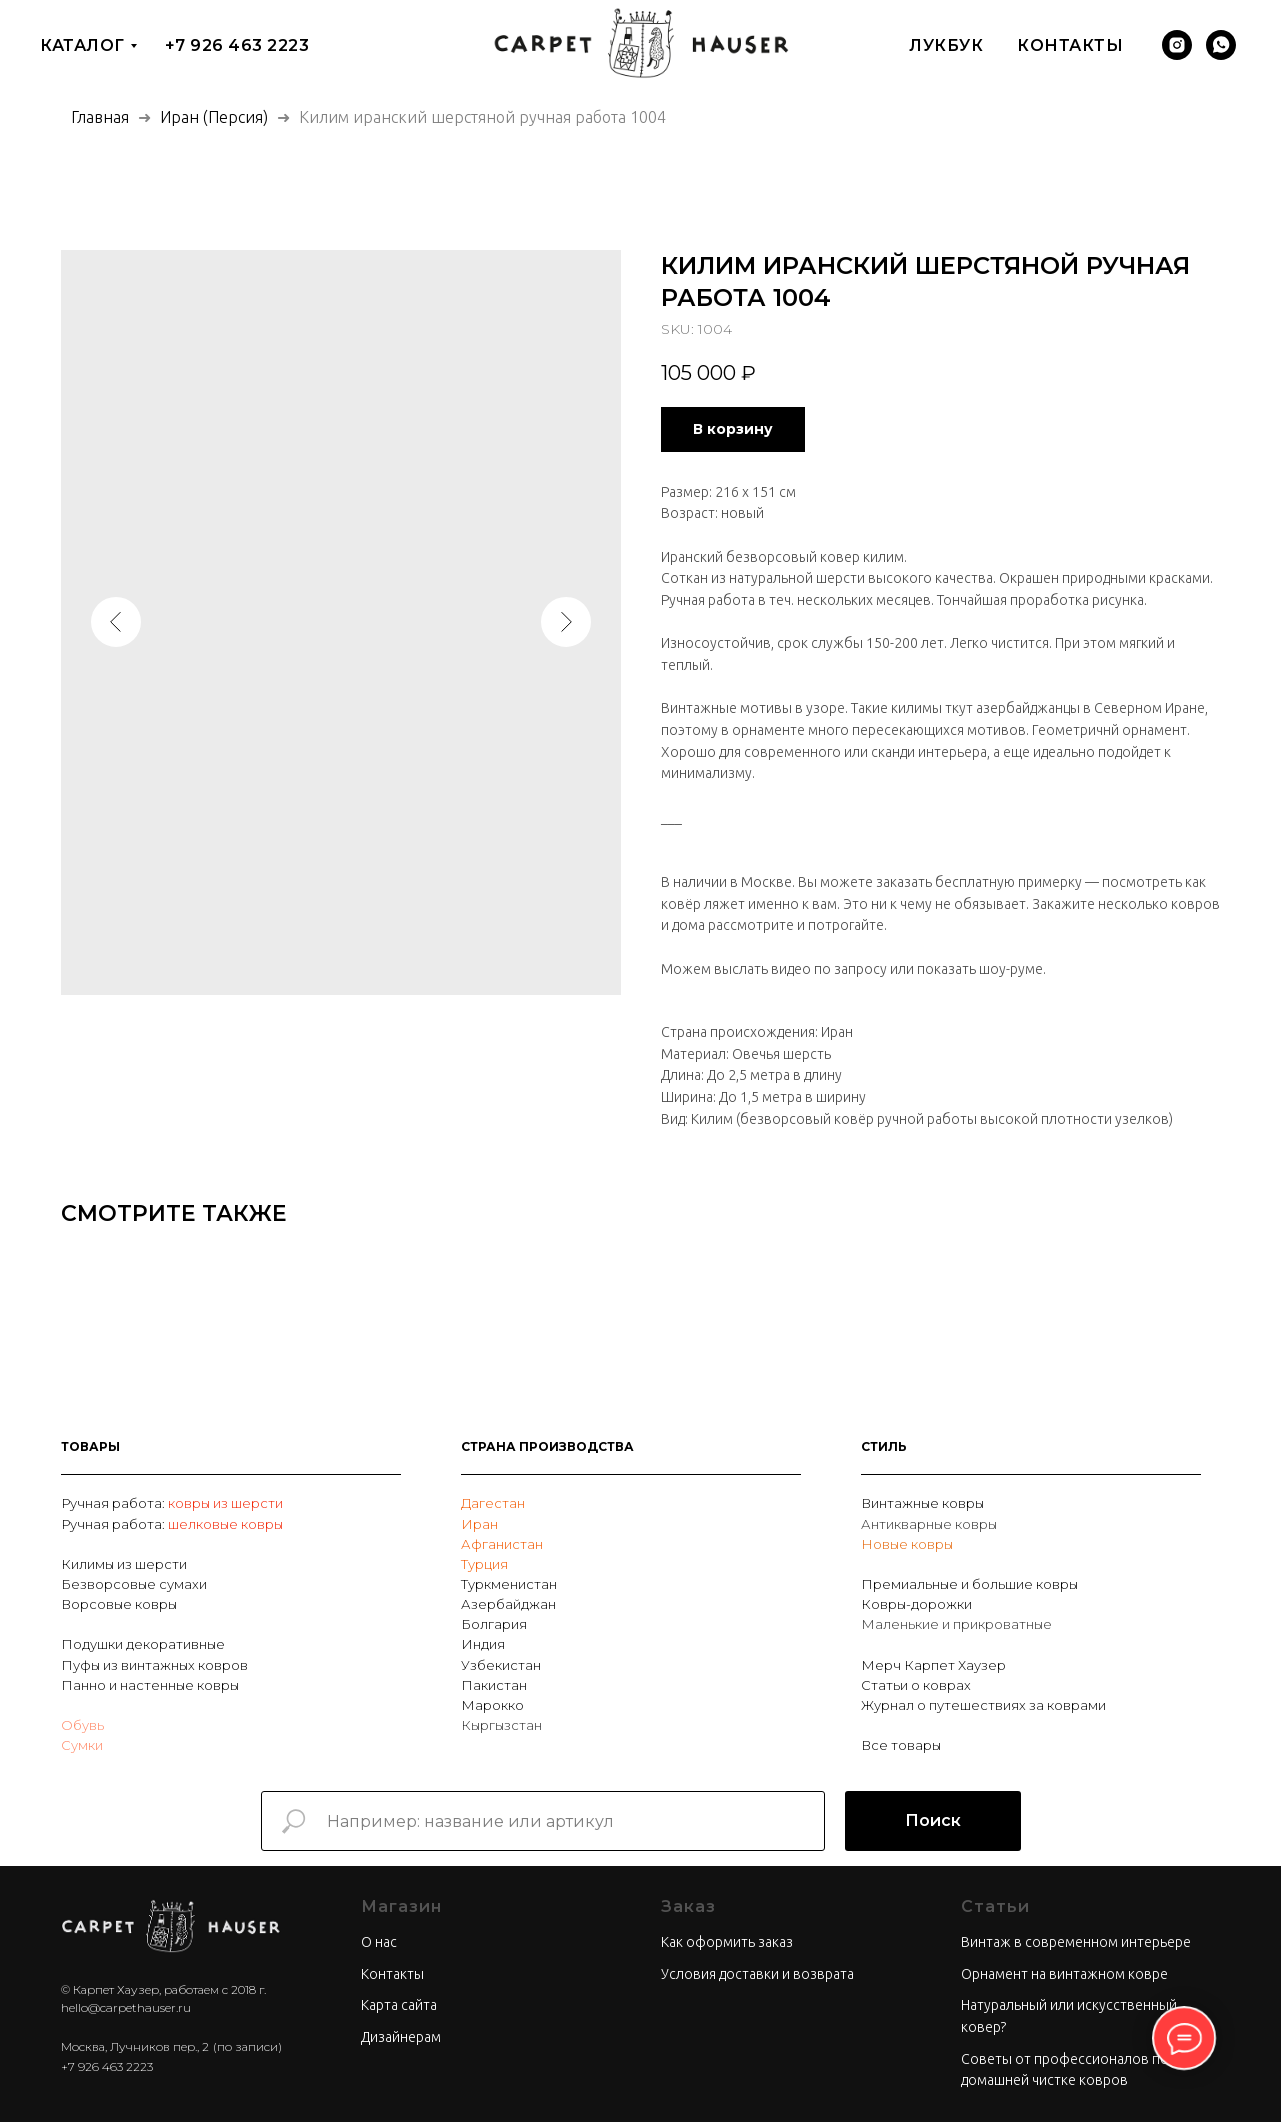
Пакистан (494, 1685)
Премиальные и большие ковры (969, 1584)
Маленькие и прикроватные (956, 1624)
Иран (479, 1524)
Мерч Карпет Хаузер (933, 1665)
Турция (484, 1564)
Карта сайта (399, 2005)
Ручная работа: (114, 1503)
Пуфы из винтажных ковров (154, 1665)
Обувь (82, 1725)
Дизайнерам (401, 2037)
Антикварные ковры (929, 1524)
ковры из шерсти (225, 1503)
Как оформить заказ (727, 1942)
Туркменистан (509, 1584)
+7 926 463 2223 (237, 45)
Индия (483, 1644)
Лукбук (946, 45)
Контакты (1070, 45)
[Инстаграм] (1177, 45)
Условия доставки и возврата (757, 1974)
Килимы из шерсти (124, 1564)
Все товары (901, 1745)
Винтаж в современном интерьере (1076, 1942)
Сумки (82, 1745)
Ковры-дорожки (916, 1604)
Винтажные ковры (922, 1503)
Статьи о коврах (916, 1685)
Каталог (82, 45)
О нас (379, 1942)
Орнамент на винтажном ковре (1064, 1974)
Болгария (494, 1624)
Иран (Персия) (214, 117)
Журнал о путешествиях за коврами (983, 1705)
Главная (100, 117)
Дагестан (493, 1503)
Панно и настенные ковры (150, 1685)
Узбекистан (501, 1665)
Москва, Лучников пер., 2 (135, 2046)
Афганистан (502, 1544)
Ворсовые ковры (119, 1604)
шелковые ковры (225, 1524)
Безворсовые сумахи (134, 1584)
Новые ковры (907, 1544)
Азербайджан (508, 1604)
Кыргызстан (501, 1725)
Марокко (492, 1705)
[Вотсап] (1221, 45)
